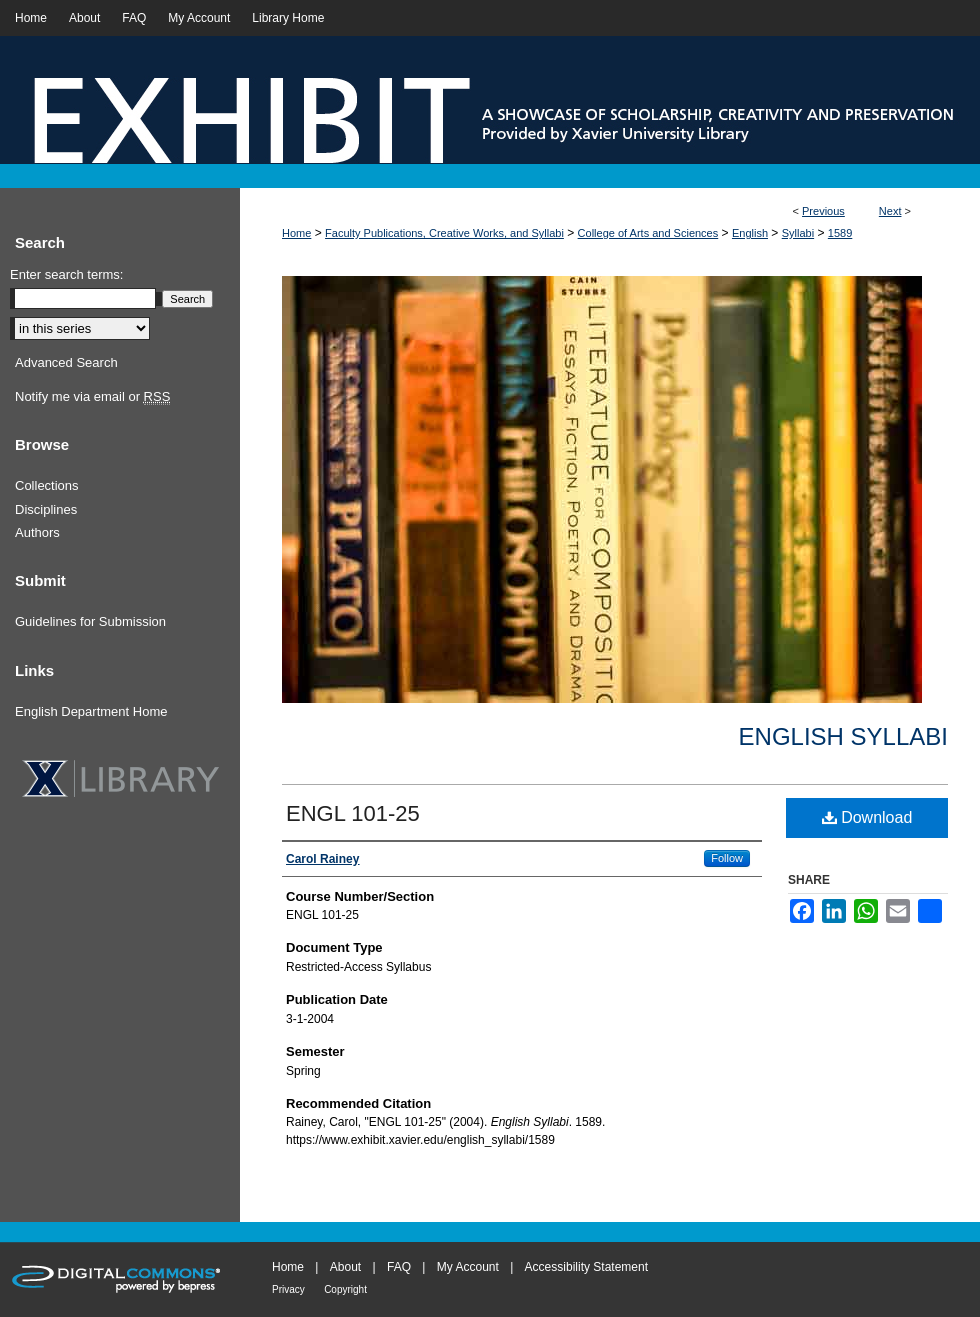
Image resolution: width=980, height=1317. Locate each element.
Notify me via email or (92, 397)
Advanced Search (66, 362)
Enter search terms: (66, 274)
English (750, 233)
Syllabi (798, 233)
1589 (840, 233)
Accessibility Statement (586, 1267)
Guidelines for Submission (90, 621)
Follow (727, 858)
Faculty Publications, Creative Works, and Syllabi (444, 233)
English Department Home (91, 711)
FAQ (399, 1267)
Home (296, 233)
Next (890, 211)
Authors (37, 532)
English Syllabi (843, 736)
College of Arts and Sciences (648, 233)
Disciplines (46, 509)
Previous (823, 211)
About (345, 1267)
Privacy (288, 1289)
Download (867, 817)
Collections (47, 485)
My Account (468, 1267)
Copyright (345, 1289)
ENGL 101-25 (353, 813)
